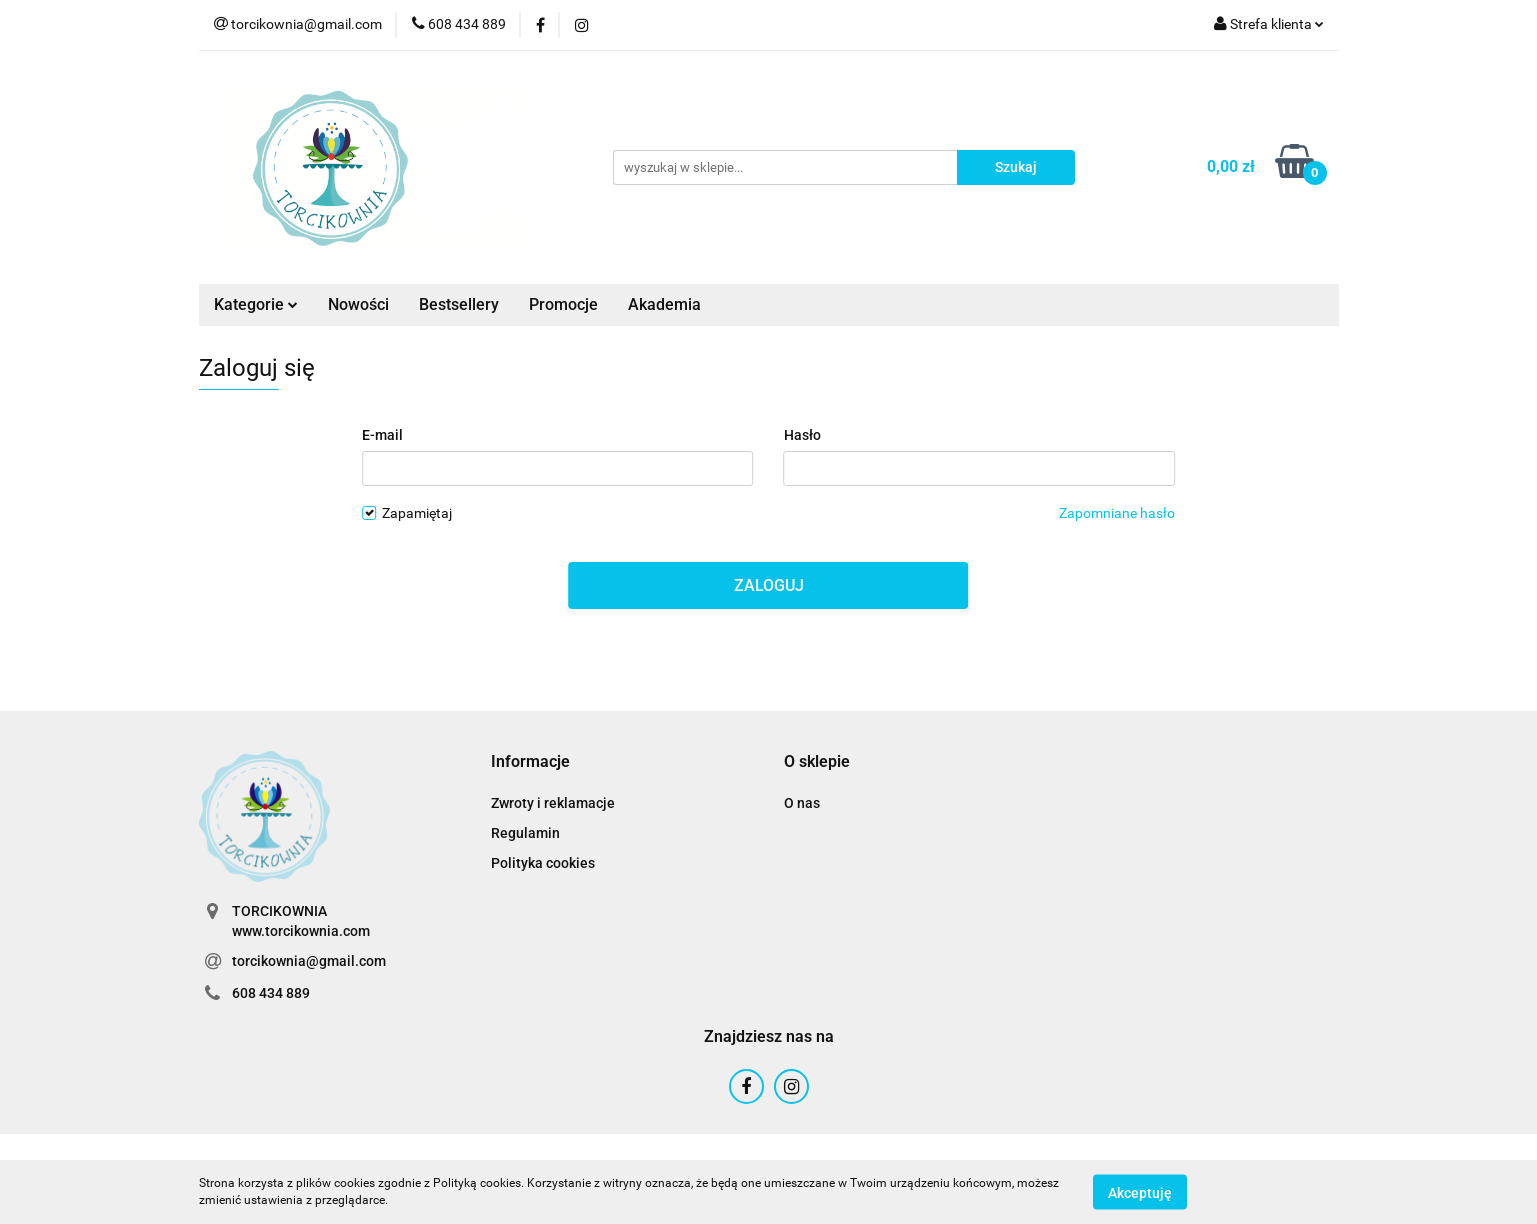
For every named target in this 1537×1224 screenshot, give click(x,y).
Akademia (664, 304)
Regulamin (525, 833)
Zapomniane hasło (1117, 513)
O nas (802, 803)
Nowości (358, 304)
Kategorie (256, 304)
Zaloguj (769, 585)
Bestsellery (459, 304)
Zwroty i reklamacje (553, 803)
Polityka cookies (543, 863)
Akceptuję (1140, 1192)
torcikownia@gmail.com (309, 961)
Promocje (563, 304)
